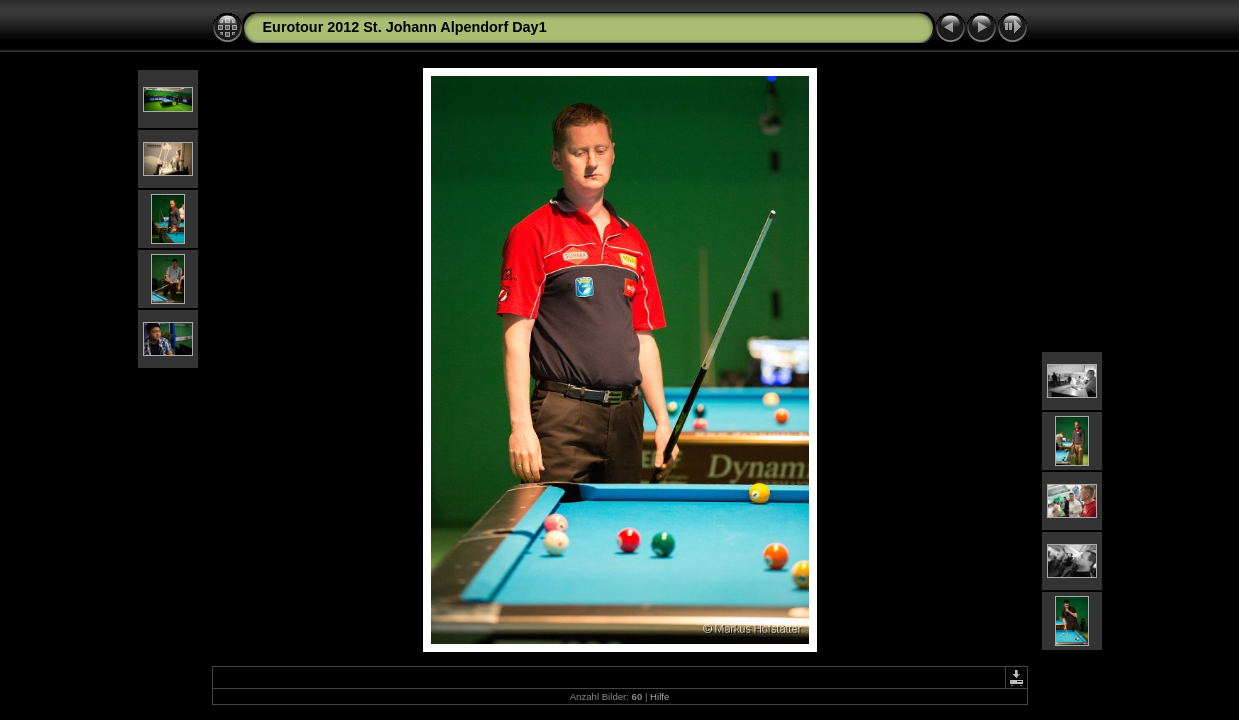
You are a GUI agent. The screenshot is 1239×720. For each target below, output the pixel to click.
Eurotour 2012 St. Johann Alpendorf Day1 (405, 27)
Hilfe (659, 696)
